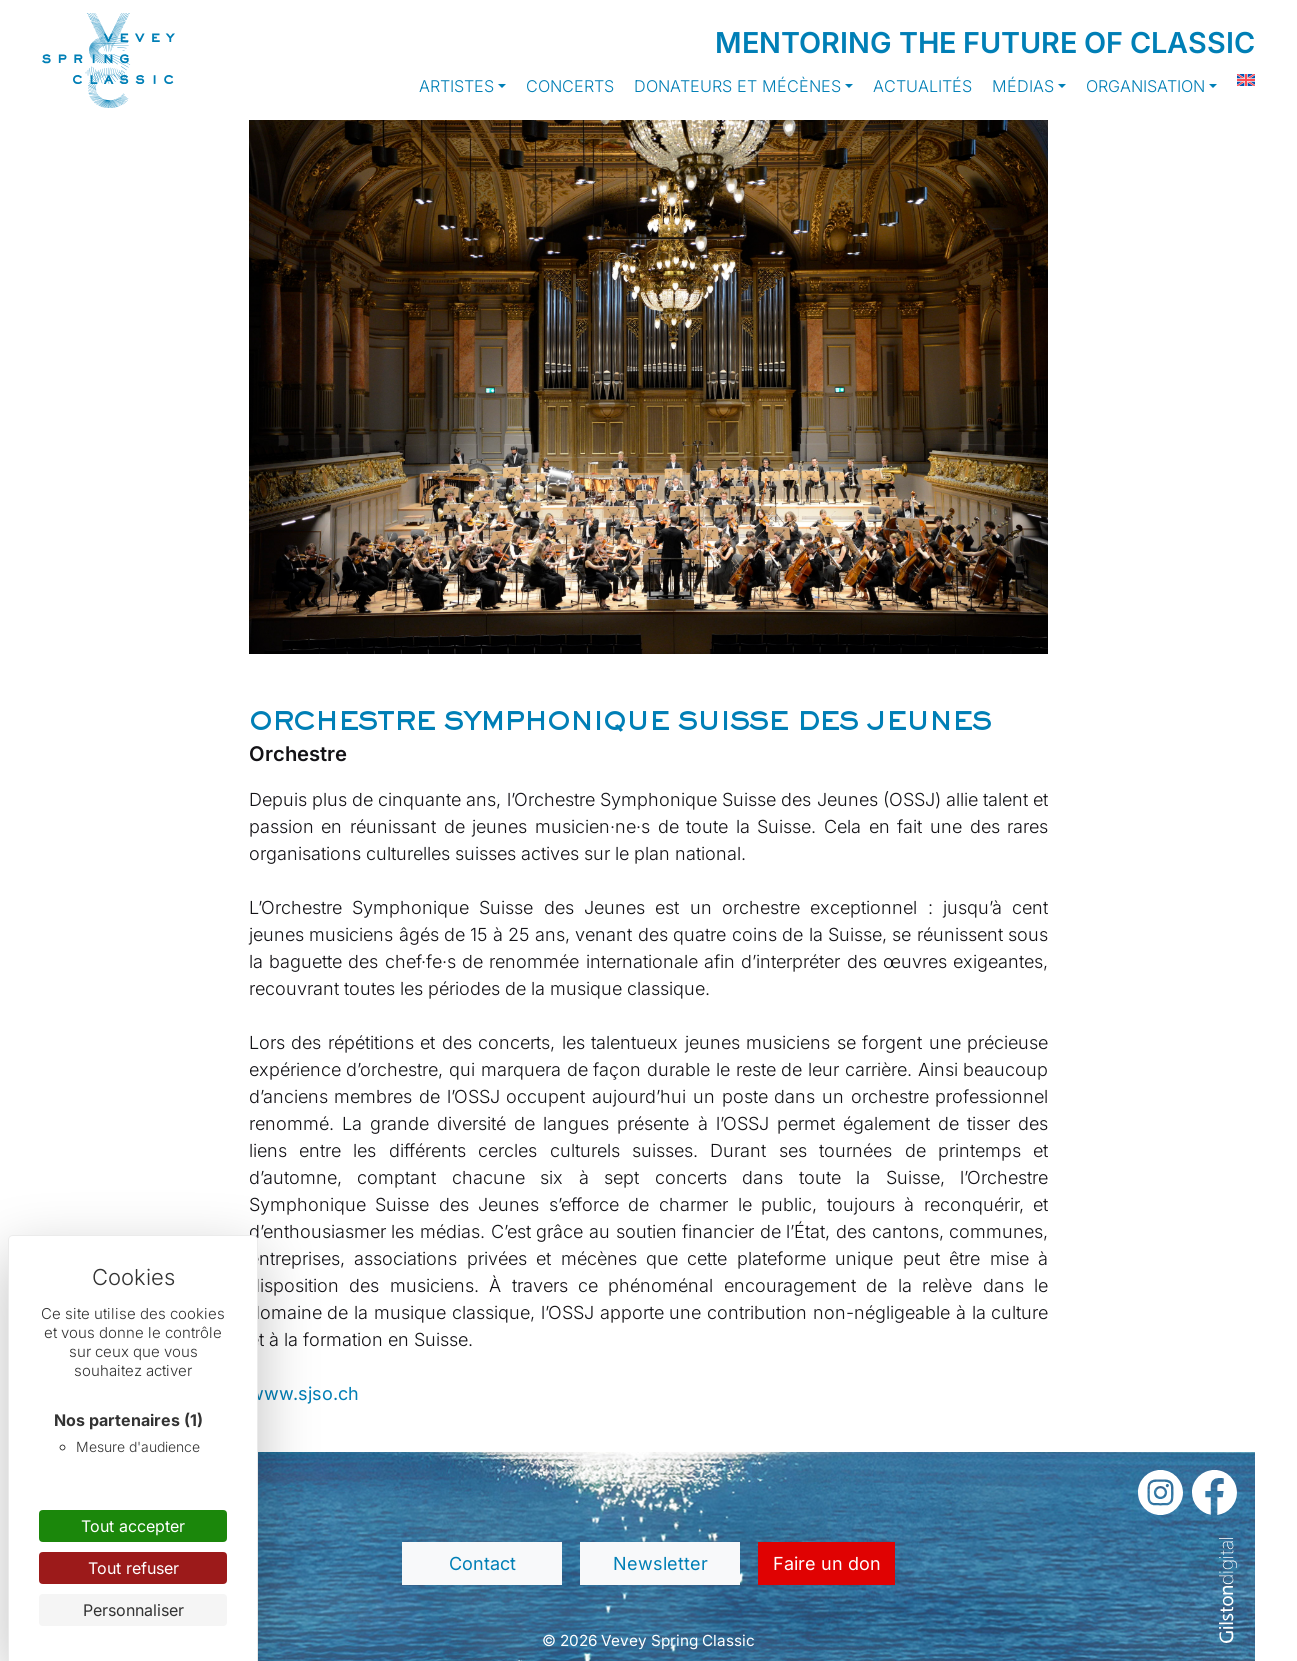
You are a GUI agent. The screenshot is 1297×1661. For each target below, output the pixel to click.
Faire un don (827, 1563)
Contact (482, 1563)
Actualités (922, 86)
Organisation (1145, 86)
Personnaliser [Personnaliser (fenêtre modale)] (133, 1610)
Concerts (570, 86)
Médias (1023, 86)
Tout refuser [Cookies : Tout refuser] (133, 1568)
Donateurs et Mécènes (737, 86)
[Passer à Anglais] (1236, 80)
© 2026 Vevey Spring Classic (648, 1640)
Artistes (456, 86)
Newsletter (660, 1563)
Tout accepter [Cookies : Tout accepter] (133, 1526)
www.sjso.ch (304, 1393)
